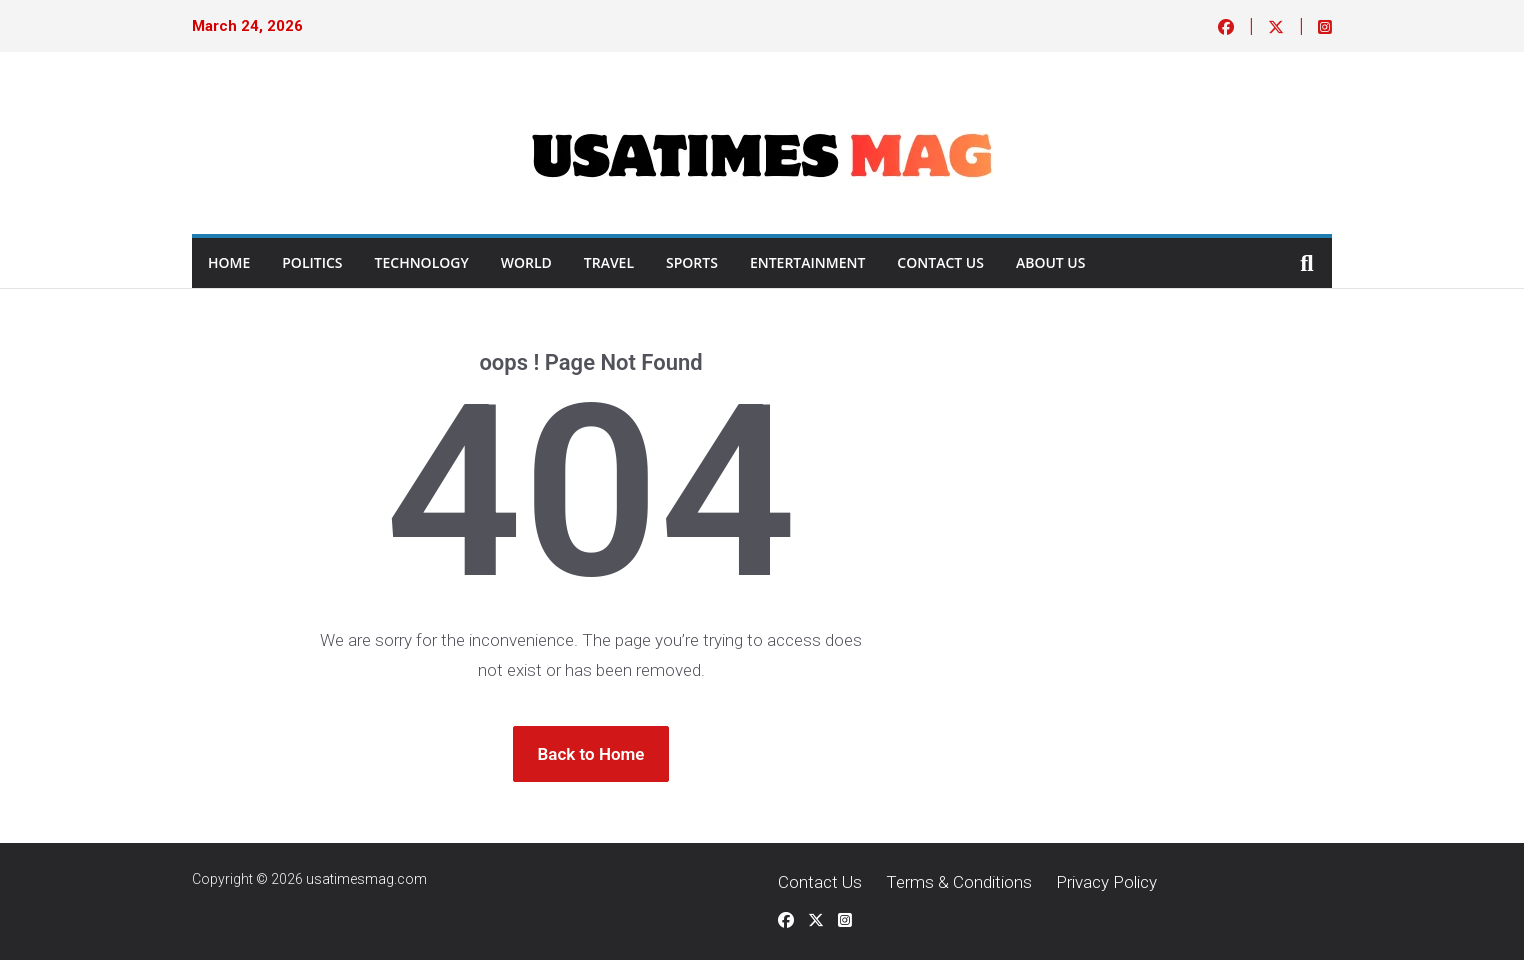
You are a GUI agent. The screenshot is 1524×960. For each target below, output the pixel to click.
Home (229, 262)
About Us (1051, 262)
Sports (692, 262)
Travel (609, 262)
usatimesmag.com (366, 879)
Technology (422, 262)
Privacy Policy (1106, 882)
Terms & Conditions (959, 882)
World (526, 262)
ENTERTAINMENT (807, 262)
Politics (312, 262)
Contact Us (940, 262)
